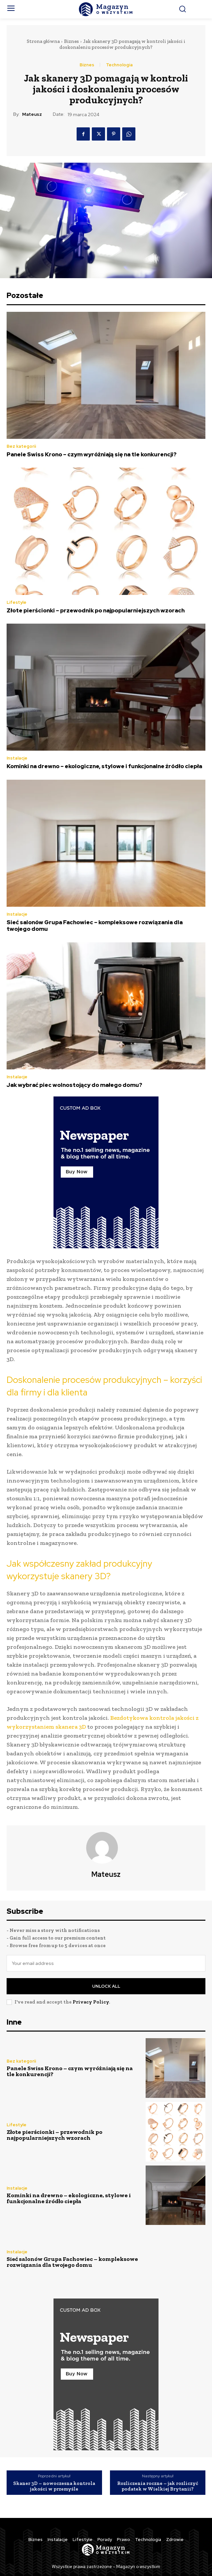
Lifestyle (16, 602)
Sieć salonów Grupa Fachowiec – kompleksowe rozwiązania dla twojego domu (95, 925)
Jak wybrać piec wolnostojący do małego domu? (74, 1085)
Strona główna (43, 41)
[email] (106, 1963)
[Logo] (105, 9)
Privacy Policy (91, 2002)
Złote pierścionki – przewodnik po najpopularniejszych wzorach (96, 610)
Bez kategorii (21, 446)
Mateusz (32, 114)
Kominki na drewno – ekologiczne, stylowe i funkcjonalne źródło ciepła (104, 766)
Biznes (71, 41)
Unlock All (106, 1986)
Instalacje (17, 758)
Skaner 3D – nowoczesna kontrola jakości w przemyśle (54, 2486)
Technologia (119, 64)
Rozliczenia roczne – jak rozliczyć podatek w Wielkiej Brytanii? (157, 2486)
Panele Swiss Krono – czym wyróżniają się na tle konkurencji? (92, 454)
